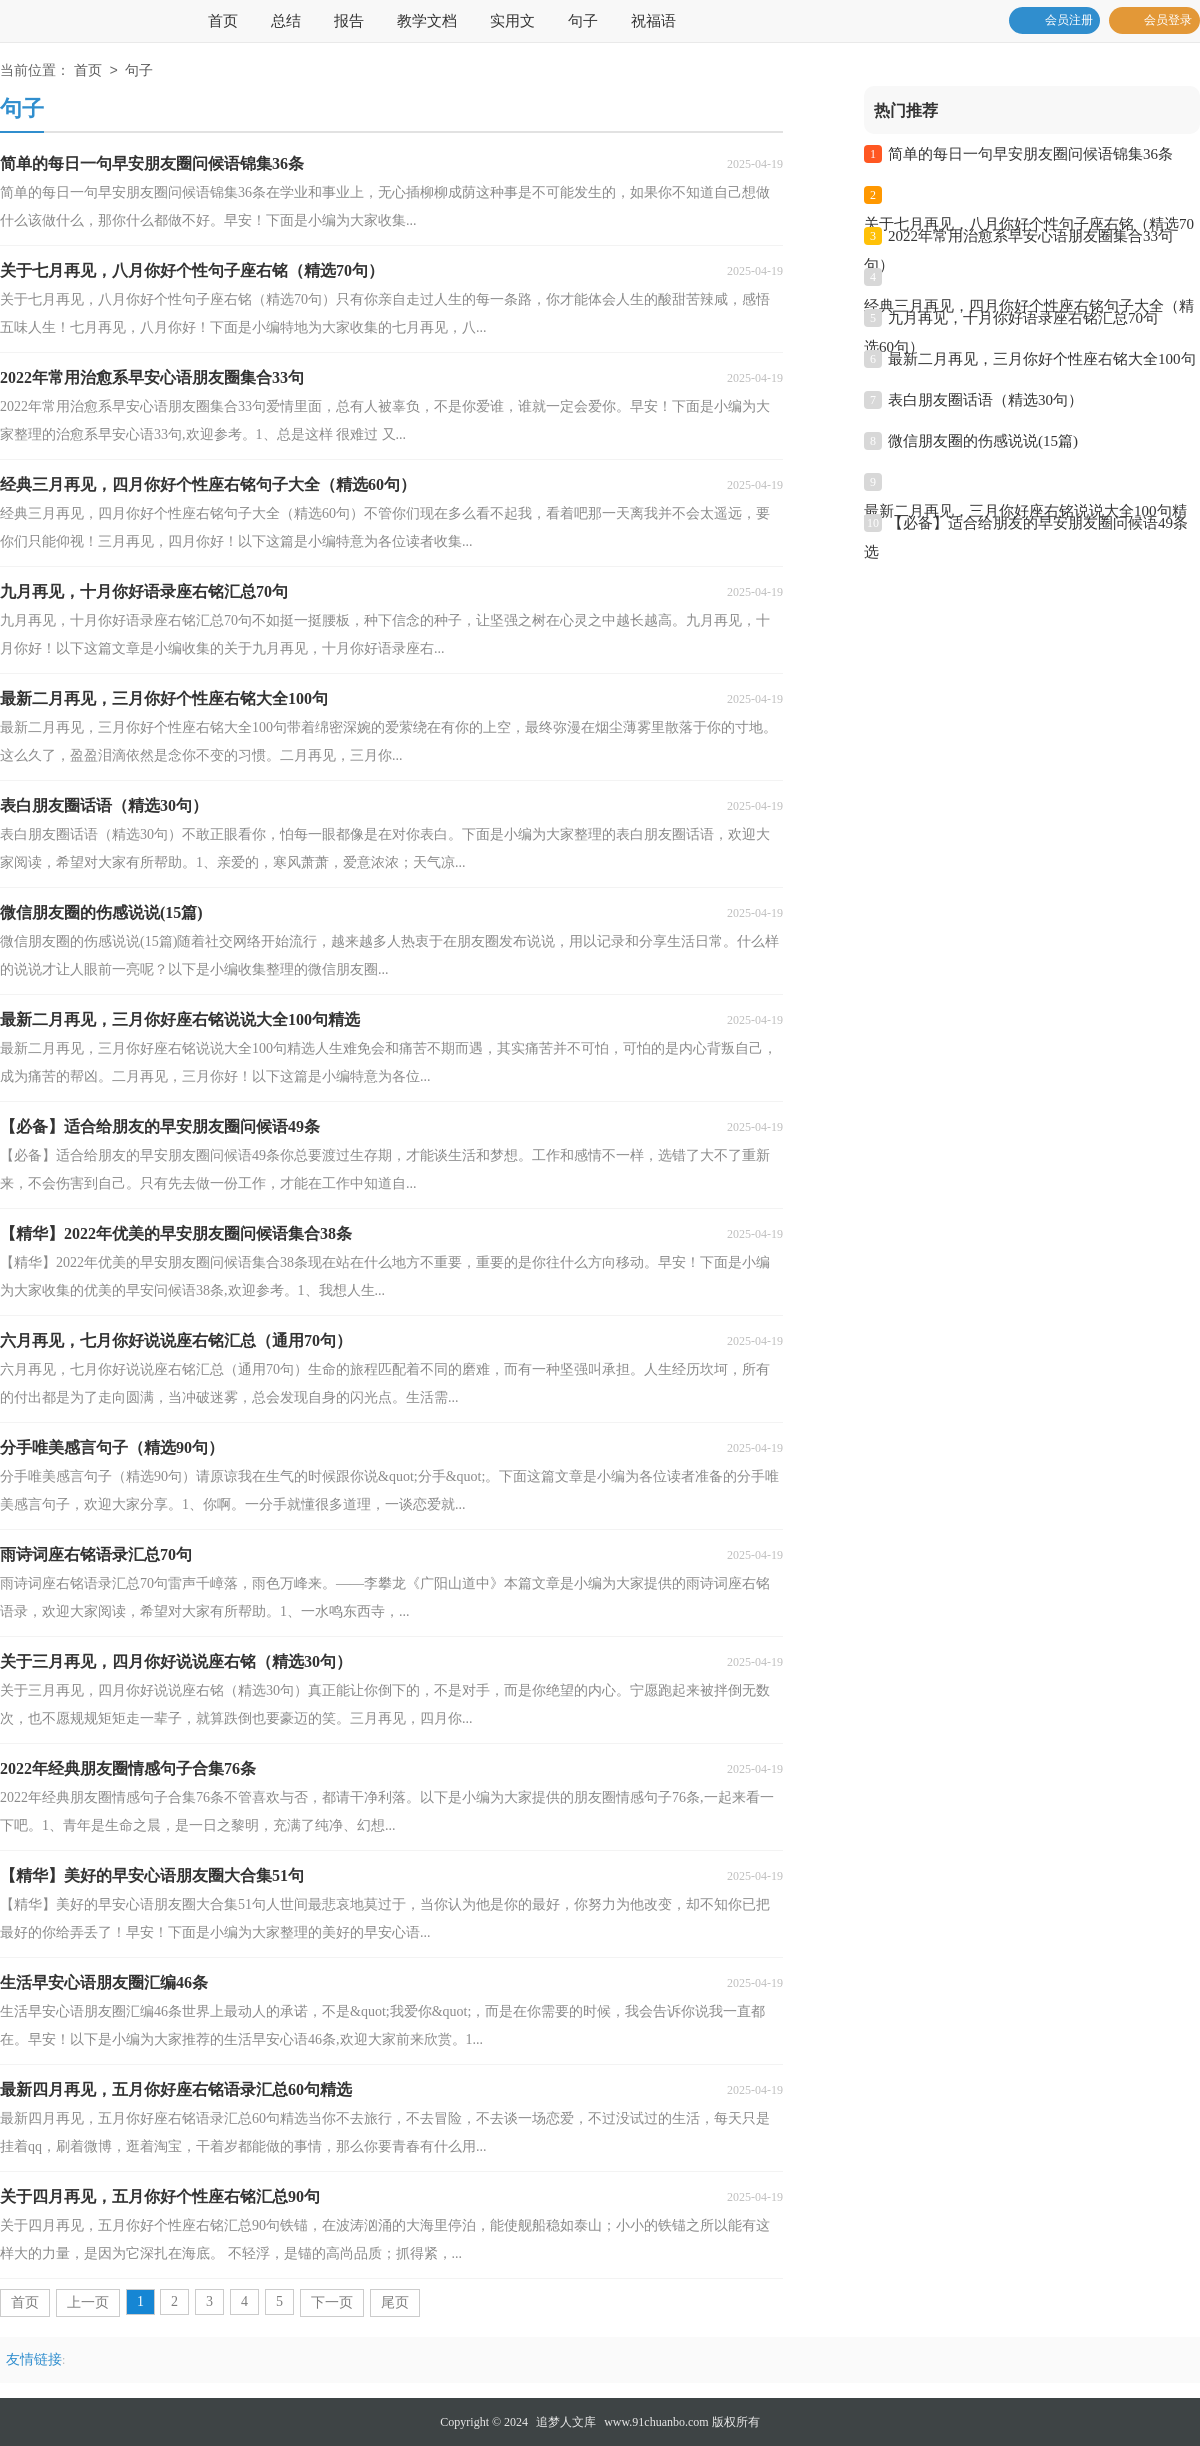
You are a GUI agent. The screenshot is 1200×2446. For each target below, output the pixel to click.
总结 (286, 21)
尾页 (395, 2302)
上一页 (88, 2302)
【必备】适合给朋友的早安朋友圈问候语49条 (1038, 523)
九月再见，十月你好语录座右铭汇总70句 (1023, 318)
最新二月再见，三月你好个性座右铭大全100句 (1042, 359)
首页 (223, 21)
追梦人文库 (566, 2422)
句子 (583, 21)
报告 (349, 21)
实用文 (512, 21)
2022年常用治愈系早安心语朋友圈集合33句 (1030, 236)
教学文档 (427, 21)
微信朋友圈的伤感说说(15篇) (983, 441)
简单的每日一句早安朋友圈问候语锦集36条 (1030, 154)
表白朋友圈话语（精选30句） (985, 400)
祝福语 (653, 21)
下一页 (332, 2302)
